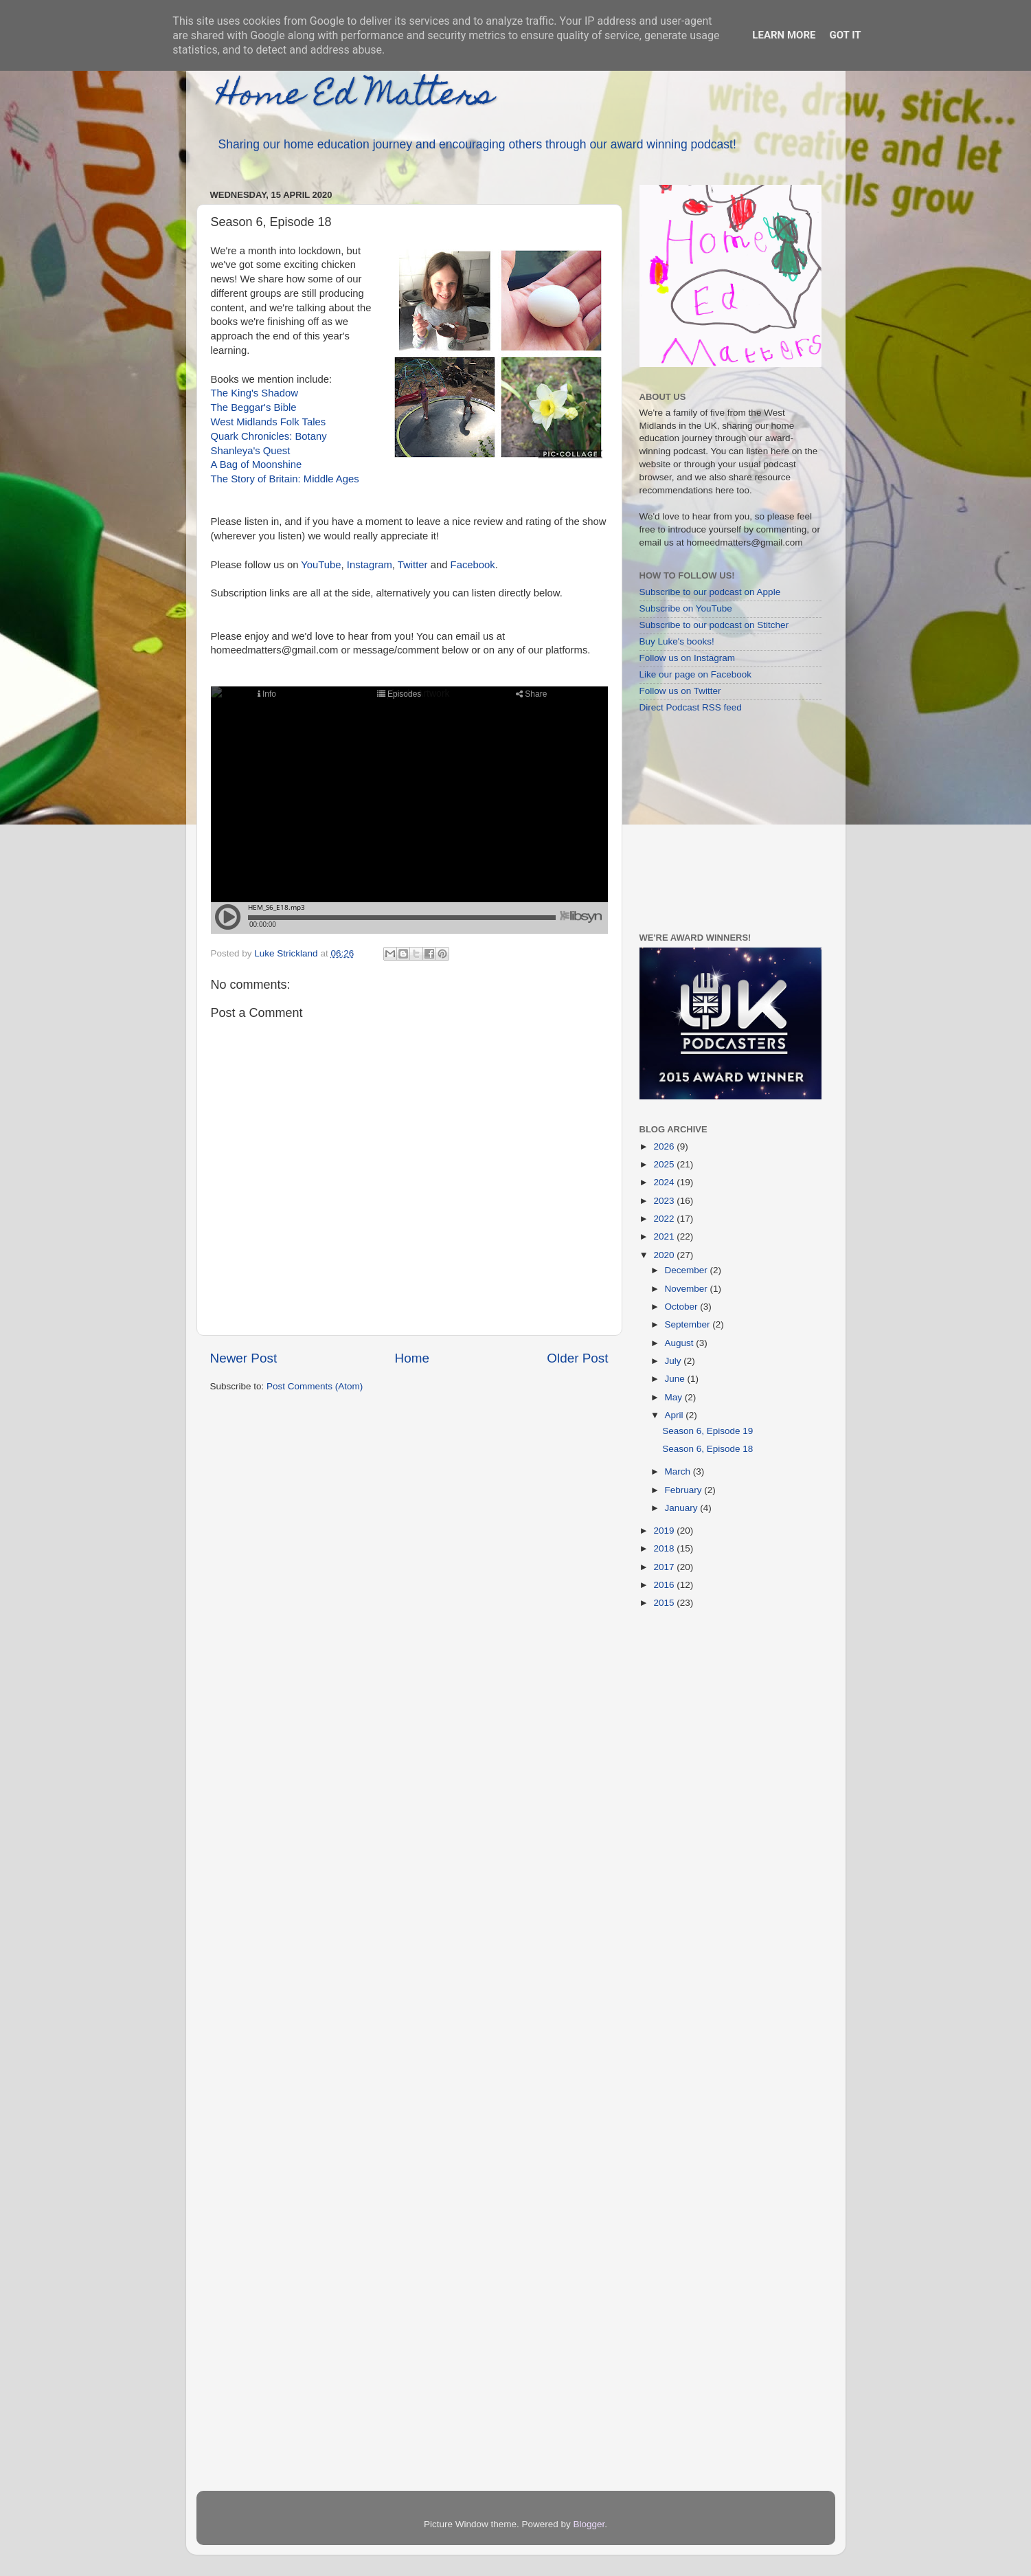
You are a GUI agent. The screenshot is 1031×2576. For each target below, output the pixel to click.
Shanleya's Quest (251, 450)
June (676, 1379)
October (683, 1306)
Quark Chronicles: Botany (269, 436)
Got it (845, 35)
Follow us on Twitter (680, 691)
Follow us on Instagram (687, 658)
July (674, 1361)
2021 (665, 1236)
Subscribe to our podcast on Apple (710, 592)
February (685, 1490)
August (680, 1343)
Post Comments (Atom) (315, 1386)
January (683, 1508)
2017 (665, 1567)
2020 (665, 1255)
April (675, 1415)
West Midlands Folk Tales (268, 421)
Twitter (413, 564)
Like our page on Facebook (695, 674)
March (679, 1471)
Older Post (577, 1358)
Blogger (589, 2524)
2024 (665, 1182)
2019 (665, 1530)
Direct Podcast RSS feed (690, 707)
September (689, 1324)
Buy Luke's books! (676, 641)
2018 (665, 1548)
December (687, 1270)
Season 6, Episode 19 (707, 1431)
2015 (665, 1603)
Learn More (783, 35)
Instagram (369, 564)
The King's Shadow (254, 393)
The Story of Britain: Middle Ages (285, 478)
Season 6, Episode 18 (707, 1449)
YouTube (321, 564)
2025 (665, 1164)
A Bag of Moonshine (256, 464)
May (675, 1397)
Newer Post (243, 1358)
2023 (665, 1201)
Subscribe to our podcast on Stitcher (714, 625)
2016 (665, 1585)
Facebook (473, 564)
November (687, 1289)
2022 (665, 1218)
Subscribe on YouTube (685, 608)
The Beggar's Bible (254, 407)
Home (412, 1358)
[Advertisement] (725, 822)
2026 (665, 1146)
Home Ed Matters (355, 97)
